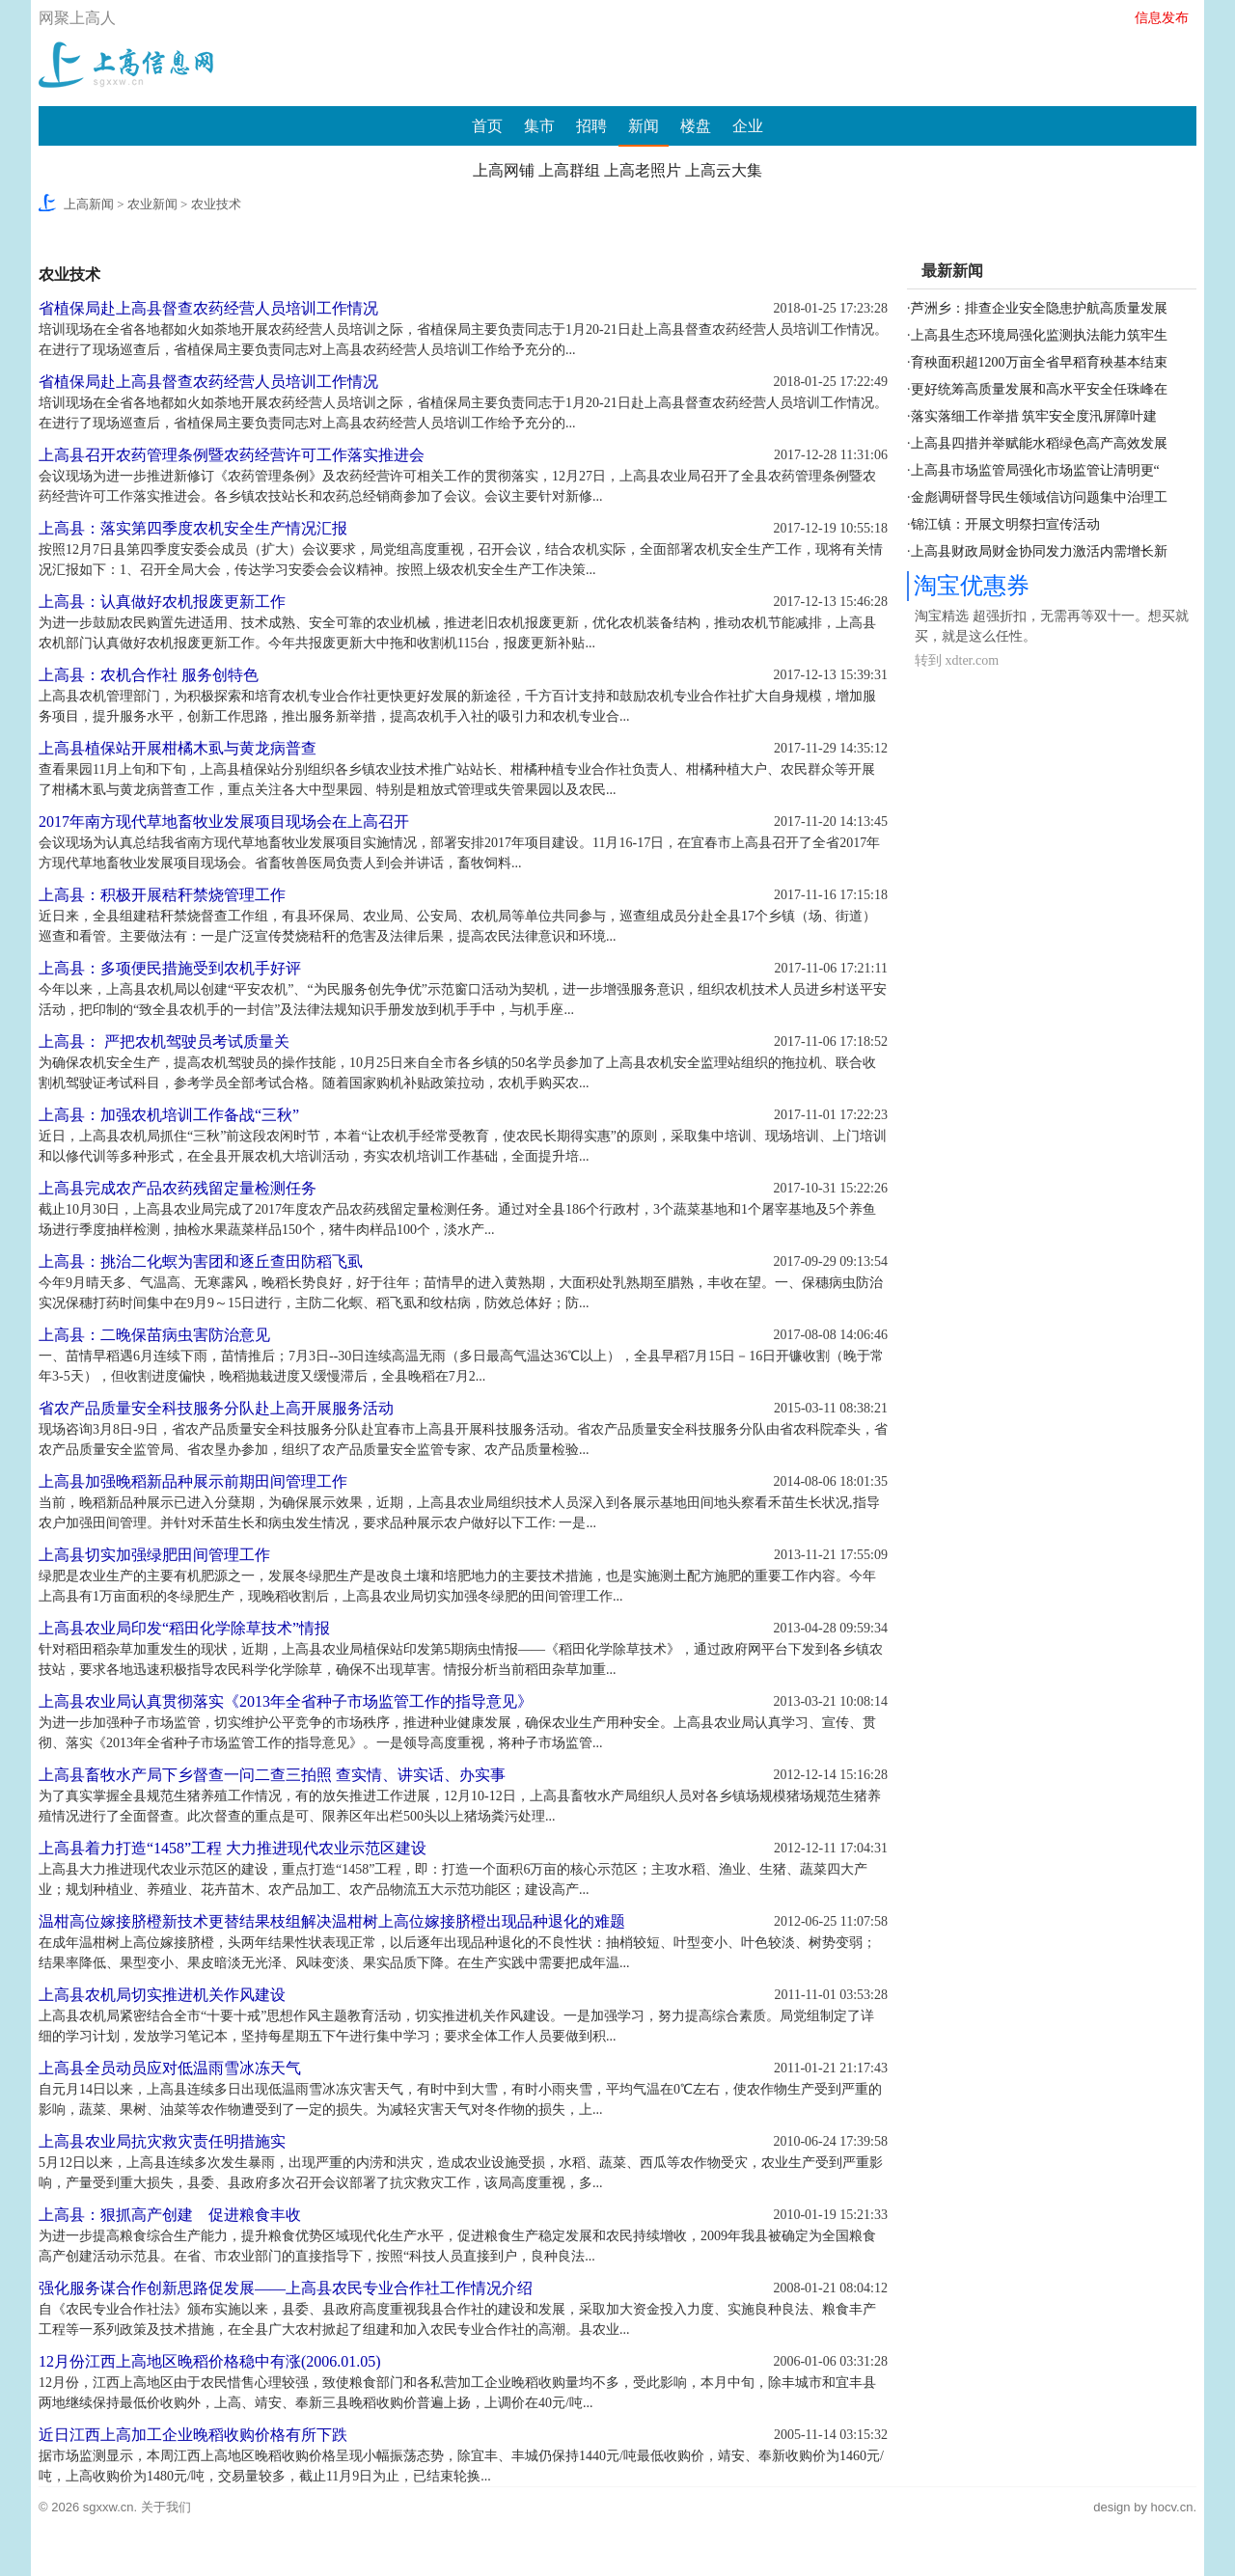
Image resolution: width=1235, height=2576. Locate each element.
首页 (487, 126)
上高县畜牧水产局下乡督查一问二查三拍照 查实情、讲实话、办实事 (272, 1775)
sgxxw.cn (108, 2507)
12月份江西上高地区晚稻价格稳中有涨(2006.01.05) (210, 2361)
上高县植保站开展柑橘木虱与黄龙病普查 (177, 748)
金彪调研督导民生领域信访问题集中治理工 (1039, 497)
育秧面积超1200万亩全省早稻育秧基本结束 (1039, 362)
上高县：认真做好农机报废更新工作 (162, 601)
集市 (539, 126)
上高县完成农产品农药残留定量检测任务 (177, 1188)
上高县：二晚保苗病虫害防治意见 (154, 1335)
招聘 (591, 126)
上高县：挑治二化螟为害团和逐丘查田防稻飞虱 (201, 1261)
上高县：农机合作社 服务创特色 (149, 675)
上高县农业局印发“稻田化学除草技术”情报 (184, 1628)
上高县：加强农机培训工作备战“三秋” (169, 1115)
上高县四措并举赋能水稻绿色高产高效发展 (1039, 443)
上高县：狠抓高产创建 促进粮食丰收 (170, 2214)
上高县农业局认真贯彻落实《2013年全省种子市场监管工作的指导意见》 (286, 1701)
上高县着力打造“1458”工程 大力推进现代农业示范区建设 (232, 1848)
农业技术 (216, 204)
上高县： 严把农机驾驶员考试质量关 (164, 1041)
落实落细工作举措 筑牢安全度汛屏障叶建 (1034, 416)
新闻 (643, 126)
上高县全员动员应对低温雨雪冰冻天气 (170, 2068)
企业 (747, 126)
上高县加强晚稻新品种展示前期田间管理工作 (193, 1481)
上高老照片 (642, 170)
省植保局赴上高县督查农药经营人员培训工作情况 (208, 308)
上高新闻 (89, 204)
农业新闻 (152, 204)
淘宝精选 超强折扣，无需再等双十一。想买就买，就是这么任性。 (1052, 626)
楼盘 (695, 126)
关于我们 (166, 2507)
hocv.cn (1172, 2507)
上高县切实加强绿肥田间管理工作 (154, 1555)
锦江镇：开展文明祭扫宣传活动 (1005, 524)
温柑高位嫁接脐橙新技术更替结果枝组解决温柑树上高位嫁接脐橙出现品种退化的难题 (332, 1921)
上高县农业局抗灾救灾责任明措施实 (162, 2141)
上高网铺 (504, 170)
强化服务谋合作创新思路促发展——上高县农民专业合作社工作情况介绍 (286, 2288)
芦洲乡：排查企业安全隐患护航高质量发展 (1039, 308)
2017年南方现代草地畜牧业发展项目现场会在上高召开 (224, 821)
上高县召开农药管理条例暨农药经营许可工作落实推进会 (232, 455)
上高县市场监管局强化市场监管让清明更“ (1035, 470)
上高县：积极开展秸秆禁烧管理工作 (162, 895)
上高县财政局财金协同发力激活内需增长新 (1039, 551)
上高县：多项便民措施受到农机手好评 (170, 968)
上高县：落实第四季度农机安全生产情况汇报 (193, 528)
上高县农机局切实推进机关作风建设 (162, 1995)
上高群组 (569, 170)
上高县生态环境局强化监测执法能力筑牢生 (1039, 335)
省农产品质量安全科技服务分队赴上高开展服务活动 (216, 1408)
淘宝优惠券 (971, 585)
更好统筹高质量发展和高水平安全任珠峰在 (1039, 389)
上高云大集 (723, 170)
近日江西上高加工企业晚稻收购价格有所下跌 (193, 2434)
